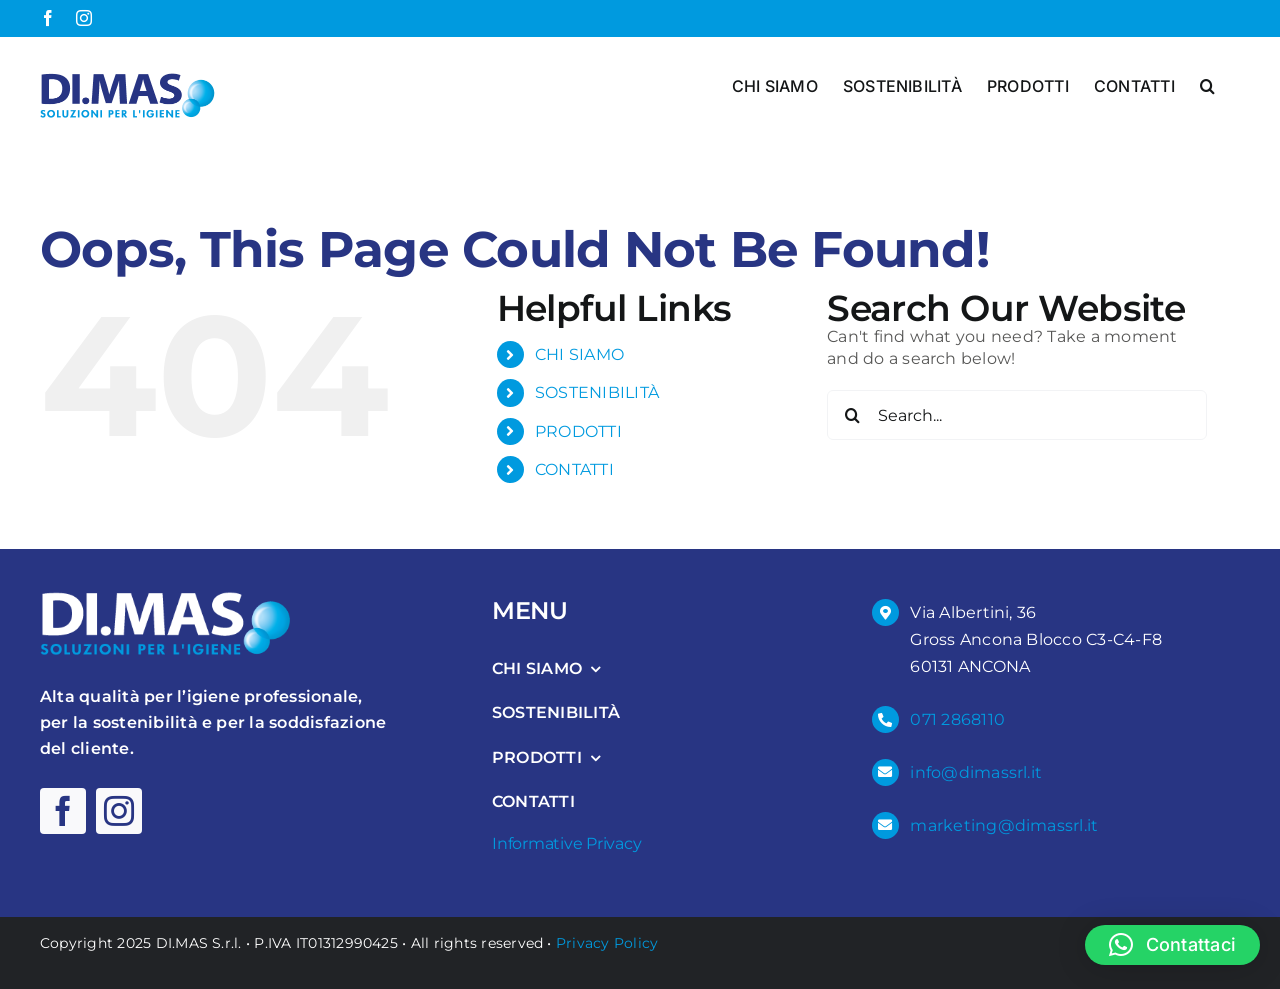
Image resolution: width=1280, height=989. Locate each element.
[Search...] (1017, 415)
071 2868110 (957, 719)
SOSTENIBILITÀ (597, 392)
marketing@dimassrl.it (1004, 824)
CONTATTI (574, 469)
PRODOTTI (578, 430)
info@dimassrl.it (976, 771)
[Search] (852, 415)
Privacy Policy (607, 942)
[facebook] (63, 811)
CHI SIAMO (579, 354)
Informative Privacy (566, 842)
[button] (1207, 84)
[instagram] (119, 811)
